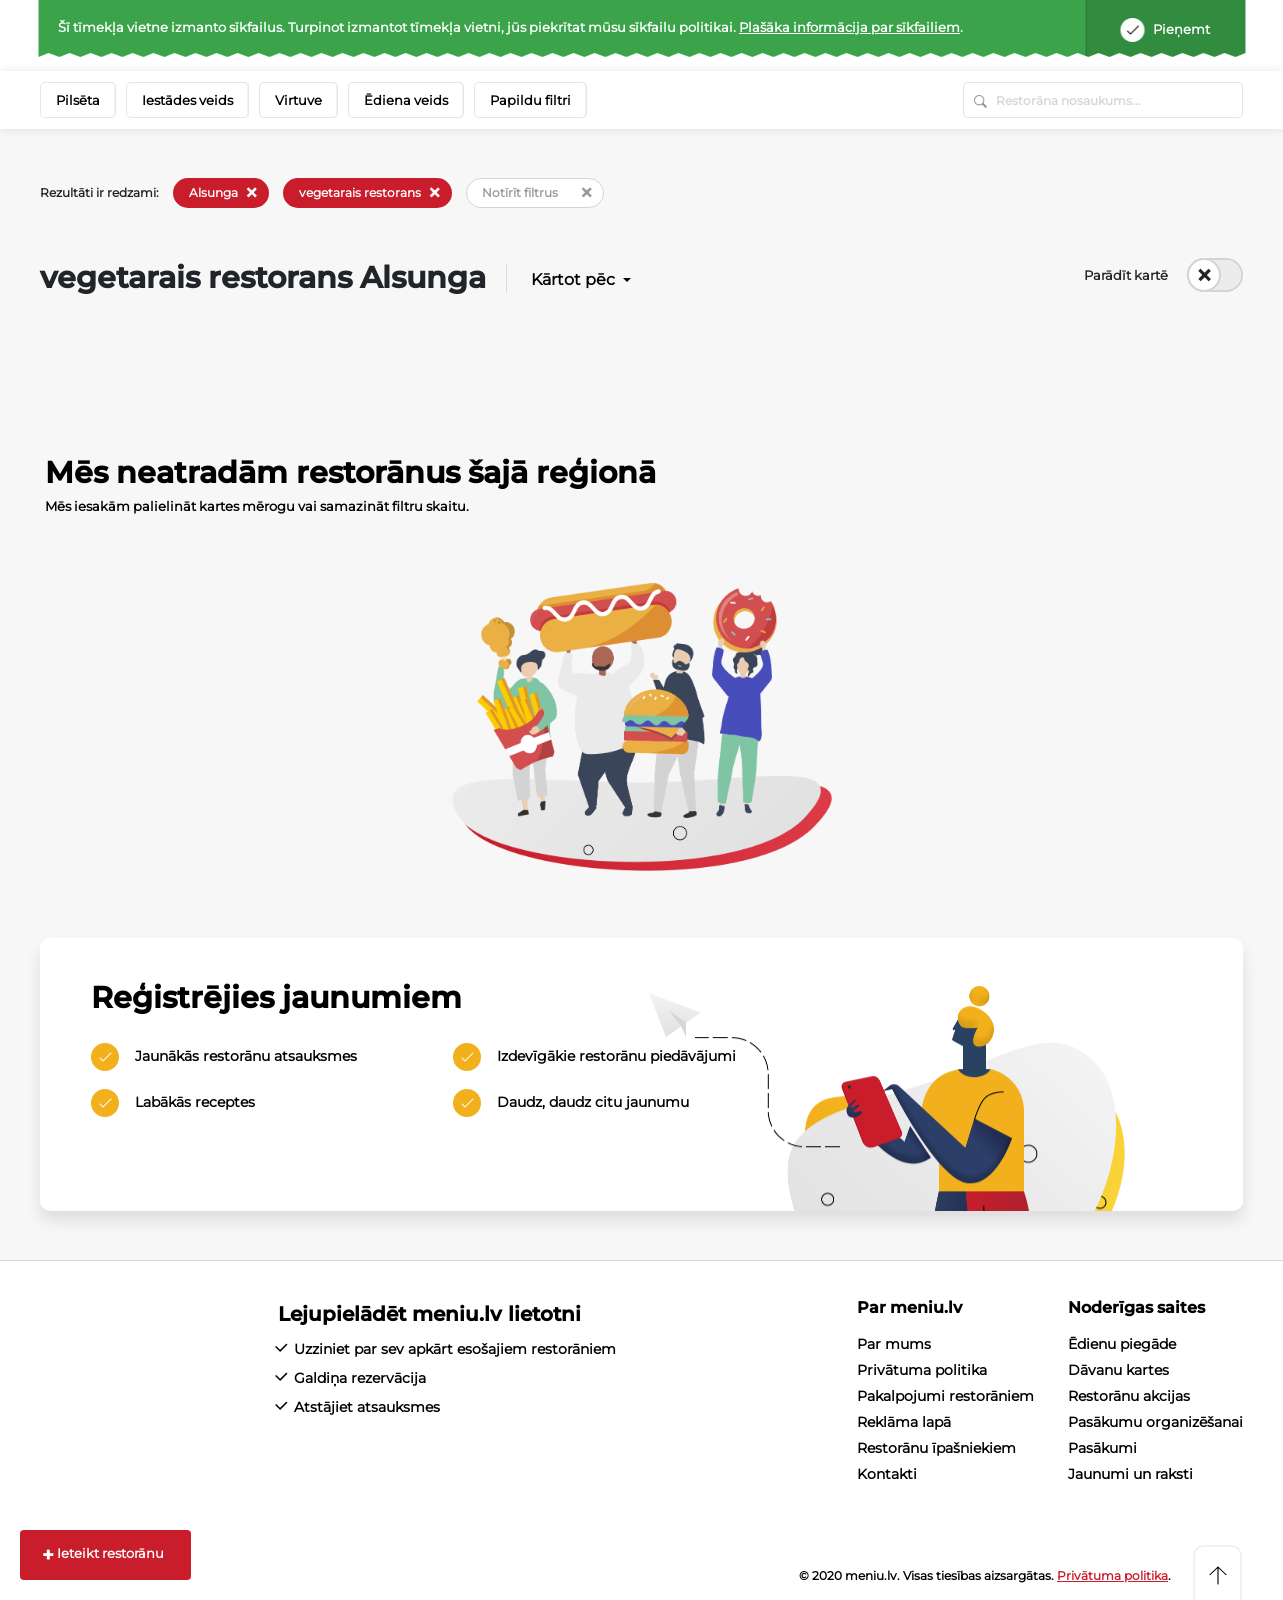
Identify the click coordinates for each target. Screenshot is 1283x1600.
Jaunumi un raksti (1130, 1474)
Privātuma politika (922, 1370)
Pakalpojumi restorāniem (945, 1396)
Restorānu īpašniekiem (936, 1448)
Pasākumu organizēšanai (1155, 1422)
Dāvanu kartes (1118, 1370)
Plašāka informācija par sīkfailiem (849, 27)
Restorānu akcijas (1129, 1396)
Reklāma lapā (904, 1422)
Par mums (894, 1344)
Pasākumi (1102, 1448)
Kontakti (887, 1474)
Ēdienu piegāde (1122, 1344)
